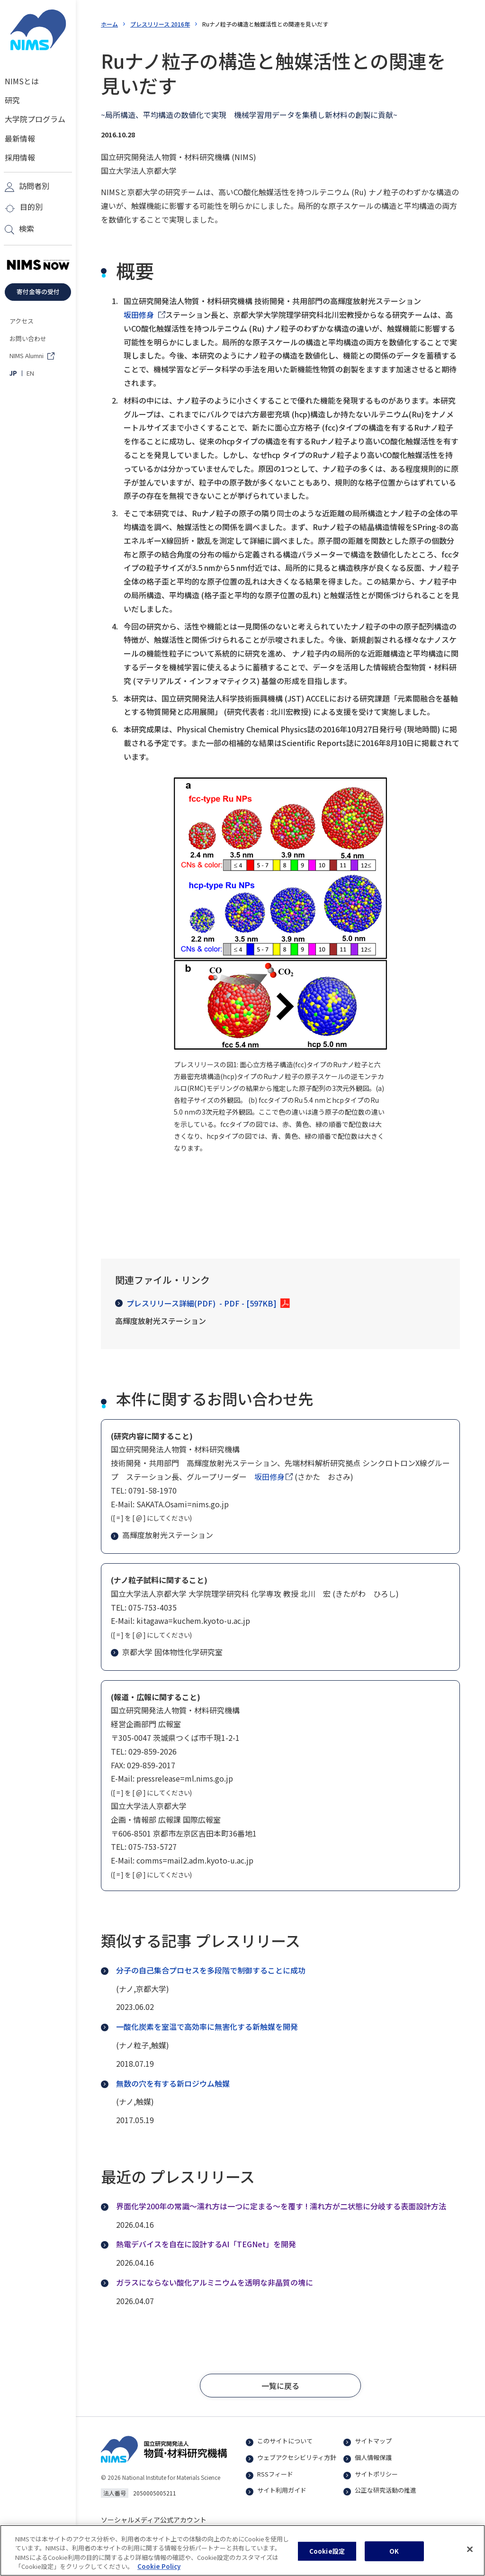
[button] (280, 2385)
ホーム (109, 24)
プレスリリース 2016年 (160, 24)
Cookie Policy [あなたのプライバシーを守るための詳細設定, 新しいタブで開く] (158, 2571)
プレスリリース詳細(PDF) (196, 1303)
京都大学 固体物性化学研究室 (168, 1651)
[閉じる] (469, 2553)
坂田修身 (139, 314)
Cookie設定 (327, 2555)
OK (394, 2555)
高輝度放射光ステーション (163, 1534)
